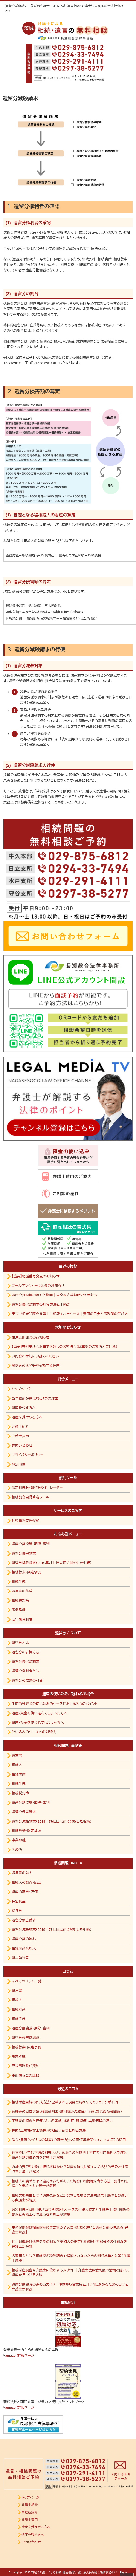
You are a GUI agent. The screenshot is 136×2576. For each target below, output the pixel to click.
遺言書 (17, 1755)
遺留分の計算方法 (25, 1652)
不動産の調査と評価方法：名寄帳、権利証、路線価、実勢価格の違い (62, 2121)
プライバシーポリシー (27, 1455)
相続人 (17, 1765)
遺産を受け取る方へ (27, 1417)
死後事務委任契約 (25, 1520)
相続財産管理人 (24, 1948)
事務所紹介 (30, 2512)
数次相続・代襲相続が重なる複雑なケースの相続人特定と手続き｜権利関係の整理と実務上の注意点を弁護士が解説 (71, 2212)
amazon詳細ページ (19, 2355)
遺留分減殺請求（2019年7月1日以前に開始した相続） (52, 1563)
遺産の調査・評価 (25, 1892)
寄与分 (17, 1911)
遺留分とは (20, 1643)
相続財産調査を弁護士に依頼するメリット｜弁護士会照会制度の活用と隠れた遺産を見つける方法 (71, 2272)
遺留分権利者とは (25, 1671)
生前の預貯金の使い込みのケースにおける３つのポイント (55, 1704)
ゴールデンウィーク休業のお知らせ (38, 1286)
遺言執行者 (20, 1958)
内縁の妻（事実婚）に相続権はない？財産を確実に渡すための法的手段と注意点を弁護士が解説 (70, 2169)
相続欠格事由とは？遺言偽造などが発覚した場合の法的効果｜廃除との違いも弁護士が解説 (70, 2197)
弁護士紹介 (20, 1427)
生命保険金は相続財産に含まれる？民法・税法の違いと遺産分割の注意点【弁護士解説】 (70, 2229)
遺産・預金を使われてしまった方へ (38, 1723)
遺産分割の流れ (24, 1939)
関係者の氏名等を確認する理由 (36, 1365)
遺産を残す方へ (24, 1408)
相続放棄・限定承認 (26, 1572)
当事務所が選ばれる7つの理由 (35, 1398)
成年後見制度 (22, 1619)
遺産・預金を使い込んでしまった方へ (39, 1713)
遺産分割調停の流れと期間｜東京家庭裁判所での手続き (55, 1295)
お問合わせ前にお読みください (35, 1356)
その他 (17, 1850)
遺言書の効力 (22, 1873)
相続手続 (19, 1582)
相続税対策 (20, 1600)
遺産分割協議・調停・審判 (31, 1544)
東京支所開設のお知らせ (30, 1337)
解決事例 (19, 1464)
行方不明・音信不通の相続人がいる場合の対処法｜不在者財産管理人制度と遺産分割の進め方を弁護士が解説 (69, 2155)
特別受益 (19, 1901)
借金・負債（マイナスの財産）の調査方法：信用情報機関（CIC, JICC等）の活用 (69, 2140)
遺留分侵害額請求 (25, 1661)
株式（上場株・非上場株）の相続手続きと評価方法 (49, 2130)
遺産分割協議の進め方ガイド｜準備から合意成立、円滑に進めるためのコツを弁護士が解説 (70, 2286)
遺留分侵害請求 (24, 1553)
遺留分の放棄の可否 (27, 1680)
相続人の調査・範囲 (26, 1882)
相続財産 (19, 1774)
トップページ (21, 1389)
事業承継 (19, 1610)
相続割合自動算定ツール (30, 1497)
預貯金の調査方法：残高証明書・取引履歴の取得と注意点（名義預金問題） (67, 2112)
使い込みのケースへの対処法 (34, 1732)
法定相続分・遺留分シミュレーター (37, 1488)
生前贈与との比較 (25, 2075)
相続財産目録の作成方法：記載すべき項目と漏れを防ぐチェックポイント (66, 2102)
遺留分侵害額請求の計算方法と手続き (41, 1304)
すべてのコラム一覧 (27, 1981)
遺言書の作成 (22, 1591)
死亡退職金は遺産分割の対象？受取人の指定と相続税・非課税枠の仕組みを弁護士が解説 (69, 2244)
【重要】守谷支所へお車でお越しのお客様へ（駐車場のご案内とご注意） (64, 1347)
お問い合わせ (22, 1445)
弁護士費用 (20, 1436)
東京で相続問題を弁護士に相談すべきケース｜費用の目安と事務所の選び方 (70, 1314)
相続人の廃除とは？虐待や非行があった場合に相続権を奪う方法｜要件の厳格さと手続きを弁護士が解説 (70, 2183)
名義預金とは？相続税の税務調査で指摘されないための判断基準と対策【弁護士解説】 (71, 2258)
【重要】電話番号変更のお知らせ (36, 1276)
